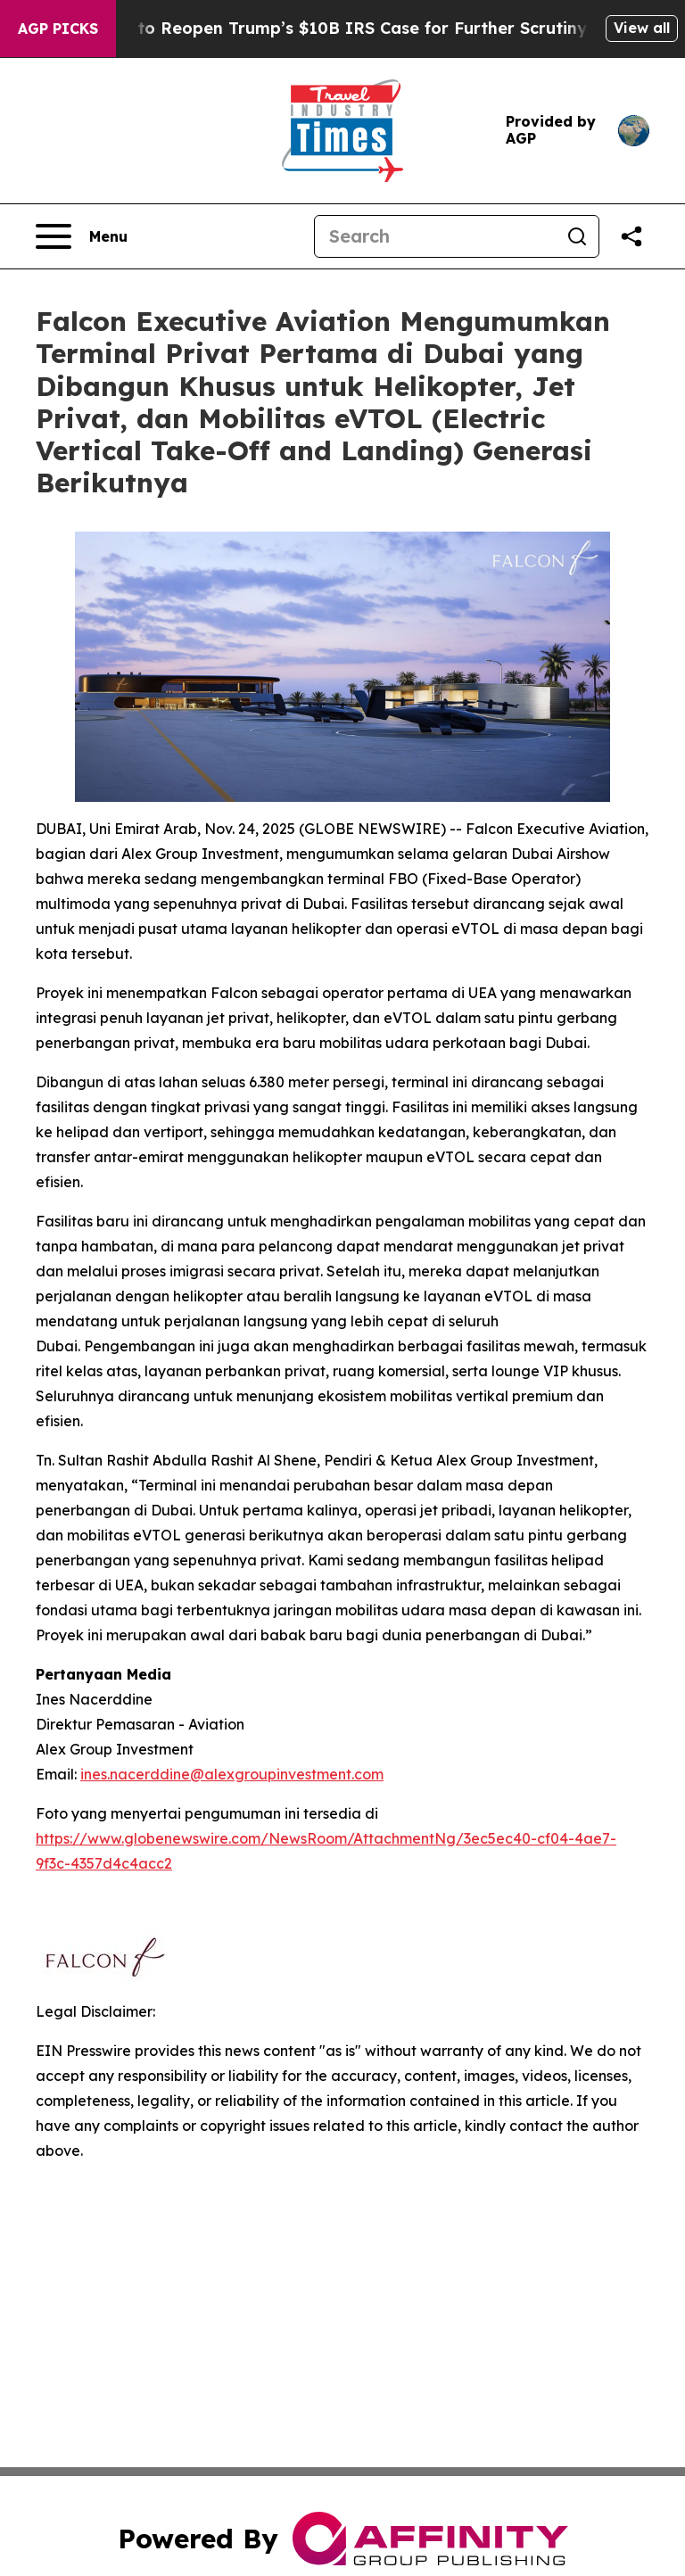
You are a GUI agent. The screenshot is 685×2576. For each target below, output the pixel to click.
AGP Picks (58, 28)
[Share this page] (631, 236)
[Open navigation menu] (82, 236)
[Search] (435, 236)
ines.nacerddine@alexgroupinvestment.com (232, 1774)
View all (642, 28)
